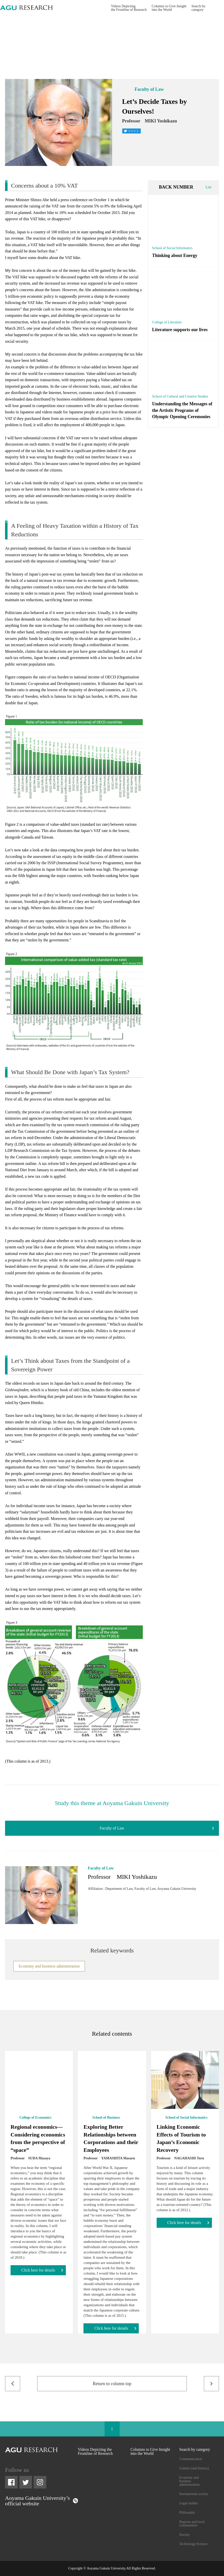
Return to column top (112, 2383)
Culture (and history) (194, 2468)
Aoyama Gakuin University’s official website (37, 2500)
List (208, 187)
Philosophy (187, 2512)
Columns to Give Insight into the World (169, 8)
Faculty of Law (112, 1828)
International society (193, 2494)
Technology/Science (193, 2544)
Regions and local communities (191, 2523)
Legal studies (188, 2503)
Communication (190, 2459)
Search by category (198, 8)
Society (184, 2535)
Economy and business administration (49, 1966)
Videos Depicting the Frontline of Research (129, 8)
